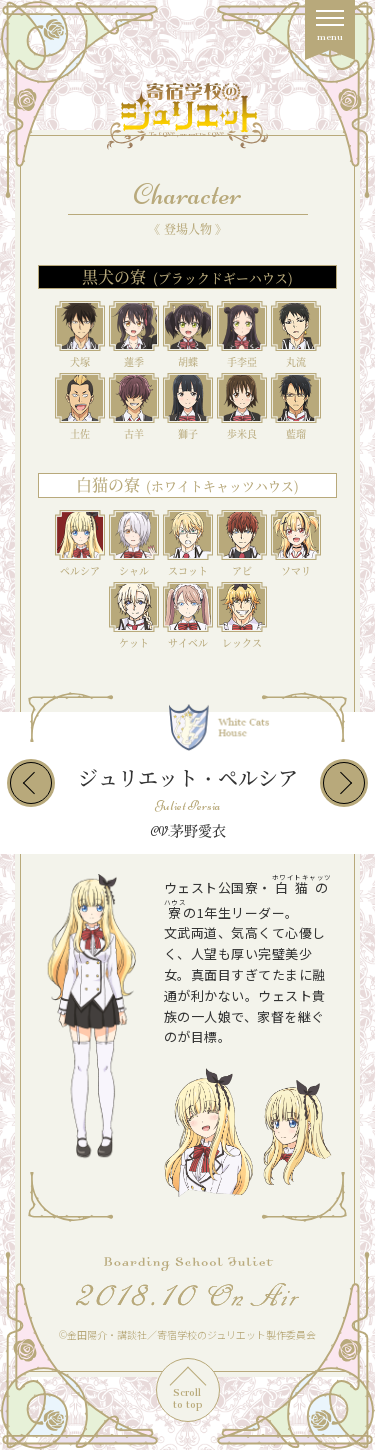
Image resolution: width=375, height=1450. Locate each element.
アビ (242, 570)
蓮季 (134, 361)
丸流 (296, 361)
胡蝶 (188, 361)
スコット (188, 570)
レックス (242, 642)
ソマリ (296, 570)
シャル (134, 570)
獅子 (188, 433)
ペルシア (80, 570)
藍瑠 (296, 433)
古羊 (134, 433)
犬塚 (80, 361)
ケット (134, 642)
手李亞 (242, 361)
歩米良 (242, 433)
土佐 (80, 433)
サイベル (188, 642)
